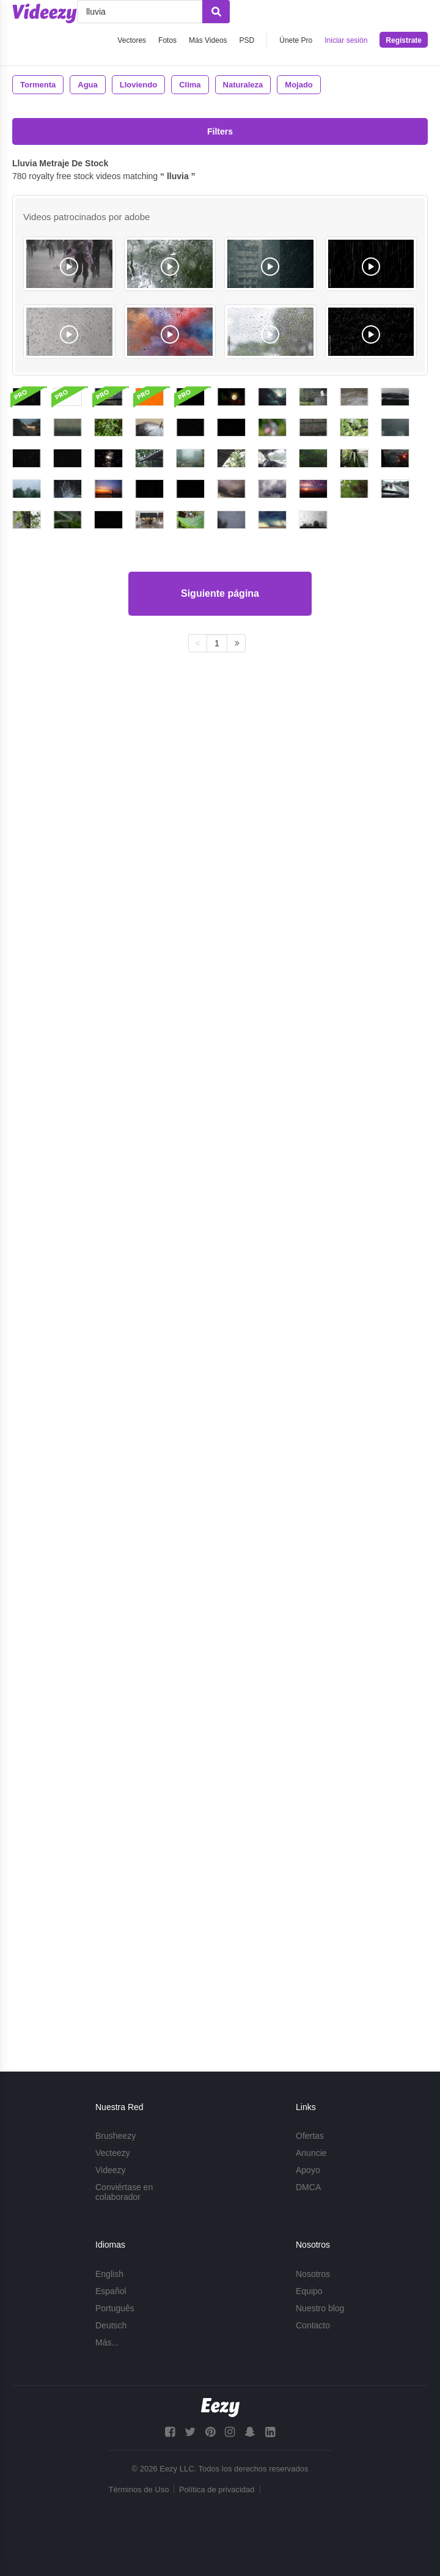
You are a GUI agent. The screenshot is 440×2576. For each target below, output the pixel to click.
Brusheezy (115, 2136)
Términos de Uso (138, 2489)
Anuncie (311, 2153)
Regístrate (404, 40)
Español (111, 2291)
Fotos (167, 40)
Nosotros (313, 2274)
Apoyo (308, 2171)
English (109, 2274)
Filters (220, 131)
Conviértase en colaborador (124, 2192)
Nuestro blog (320, 2308)
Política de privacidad (217, 2489)
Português (114, 2308)
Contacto (313, 2325)
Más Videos (208, 40)
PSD (247, 40)
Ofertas (310, 2136)
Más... (107, 2342)
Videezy (110, 2171)
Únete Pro (295, 40)
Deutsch (111, 2325)
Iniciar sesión (345, 40)
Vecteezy (112, 2153)
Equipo (309, 2291)
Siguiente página (220, 1976)
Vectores (131, 40)
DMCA (308, 2188)
